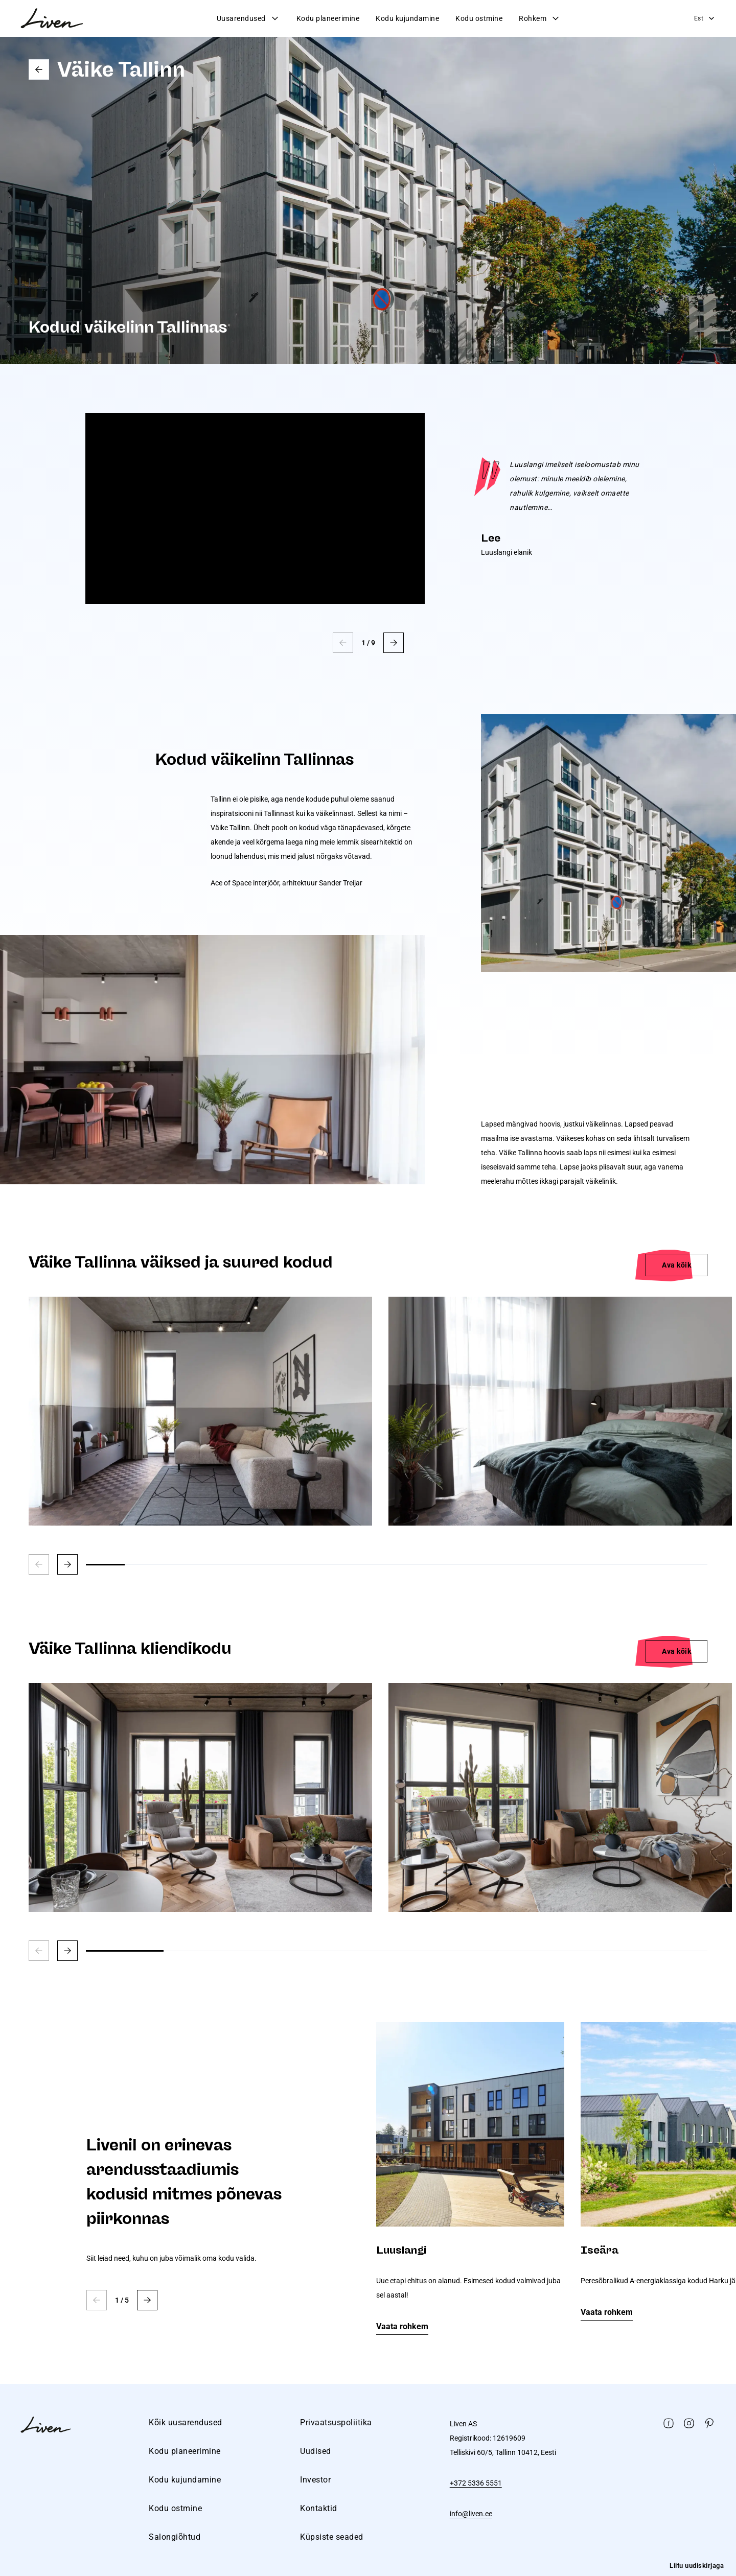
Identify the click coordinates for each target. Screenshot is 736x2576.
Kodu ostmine (478, 18)
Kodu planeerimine (328, 18)
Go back (39, 69)
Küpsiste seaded (331, 2537)
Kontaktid (318, 2508)
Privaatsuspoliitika (336, 2422)
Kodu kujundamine (407, 18)
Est (705, 18)
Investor (315, 2480)
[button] (393, 643)
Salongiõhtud (174, 2537)
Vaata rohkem (402, 2326)
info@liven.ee (471, 2514)
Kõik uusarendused (185, 2422)
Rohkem (540, 18)
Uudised (315, 2451)
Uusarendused (248, 18)
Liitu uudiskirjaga (697, 2565)
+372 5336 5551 (476, 2483)
